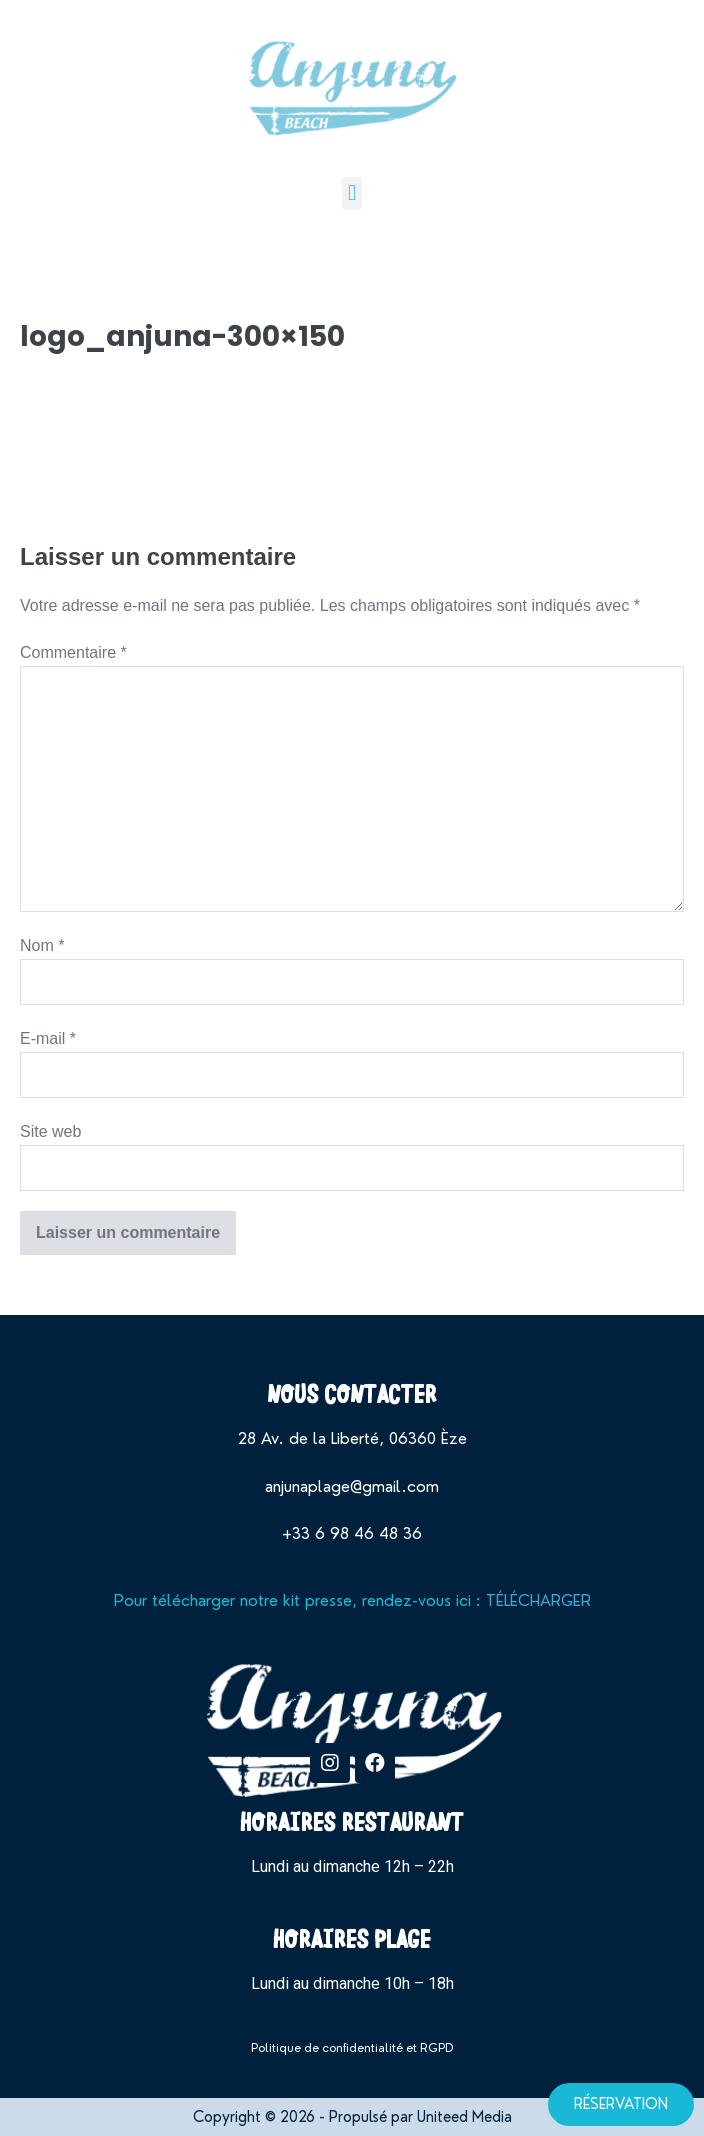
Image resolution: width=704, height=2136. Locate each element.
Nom (42, 945)
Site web (50, 1131)
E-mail (48, 1038)
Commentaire (73, 652)
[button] (351, 193)
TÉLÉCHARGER (538, 1600)
